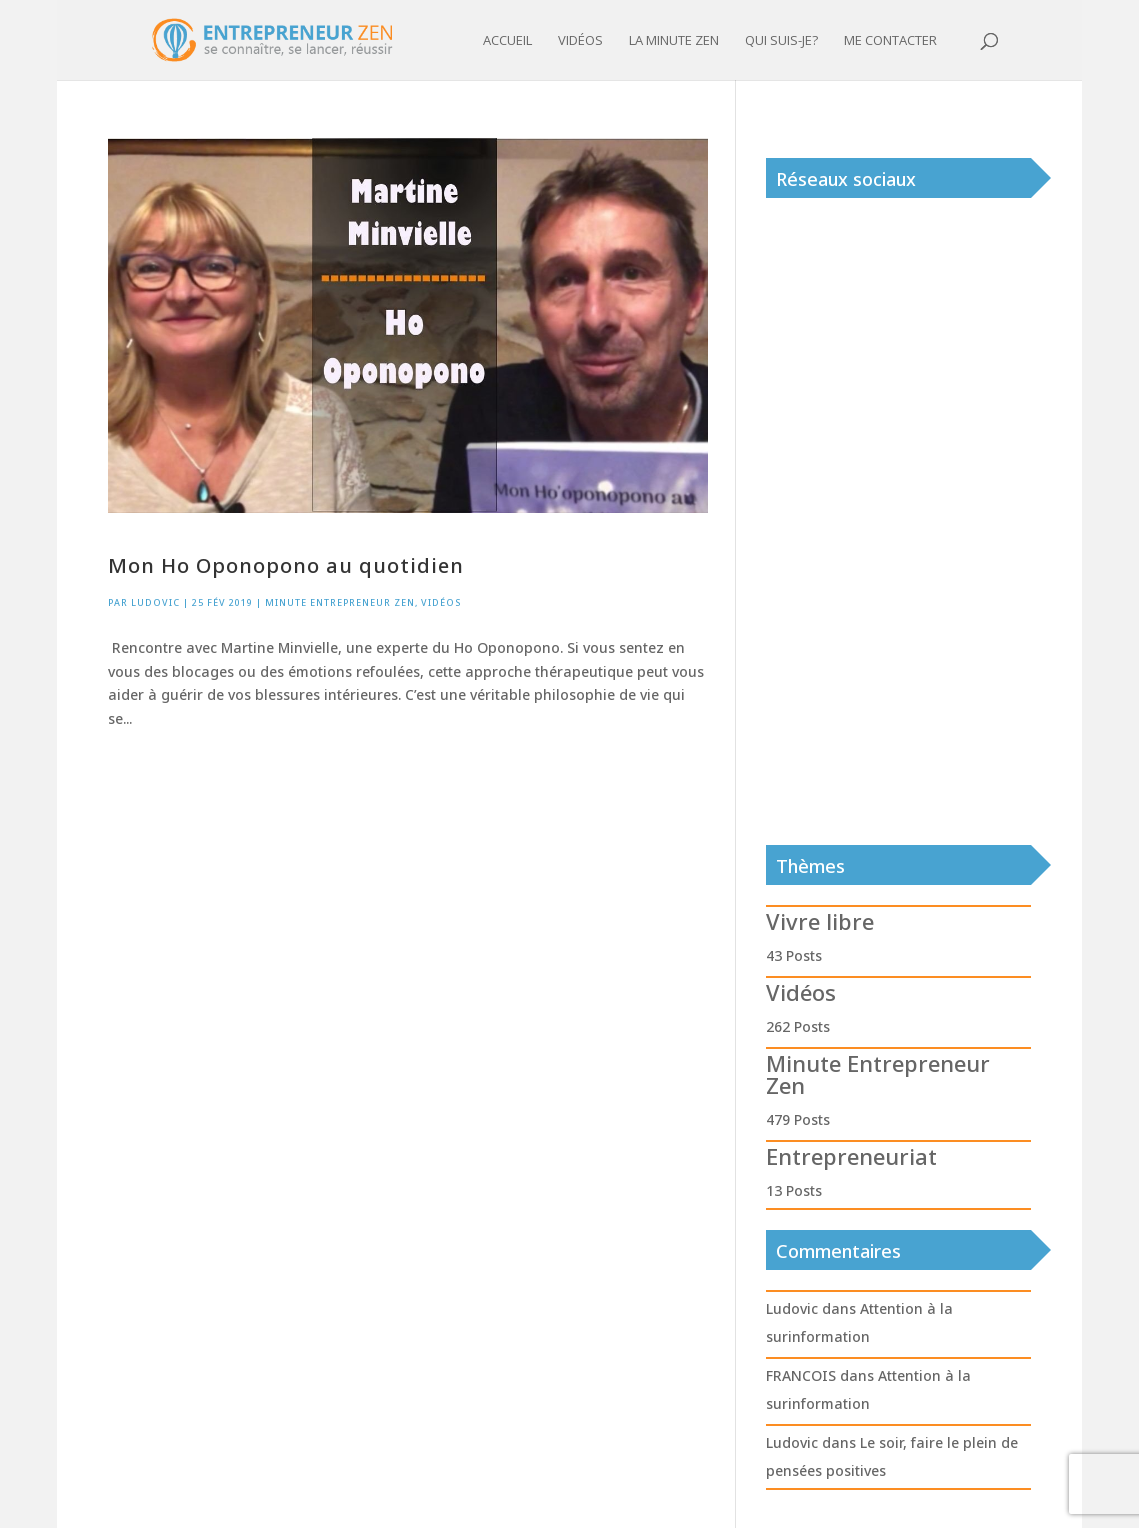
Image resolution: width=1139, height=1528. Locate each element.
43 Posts (794, 955)
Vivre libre (820, 921)
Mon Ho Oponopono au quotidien (286, 565)
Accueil (507, 41)
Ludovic (155, 602)
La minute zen (674, 41)
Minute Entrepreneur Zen (340, 602)
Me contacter (890, 41)
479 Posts (798, 1119)
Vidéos (580, 41)
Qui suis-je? (781, 41)
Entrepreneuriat (851, 1156)
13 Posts (794, 1190)
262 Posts (798, 1026)
